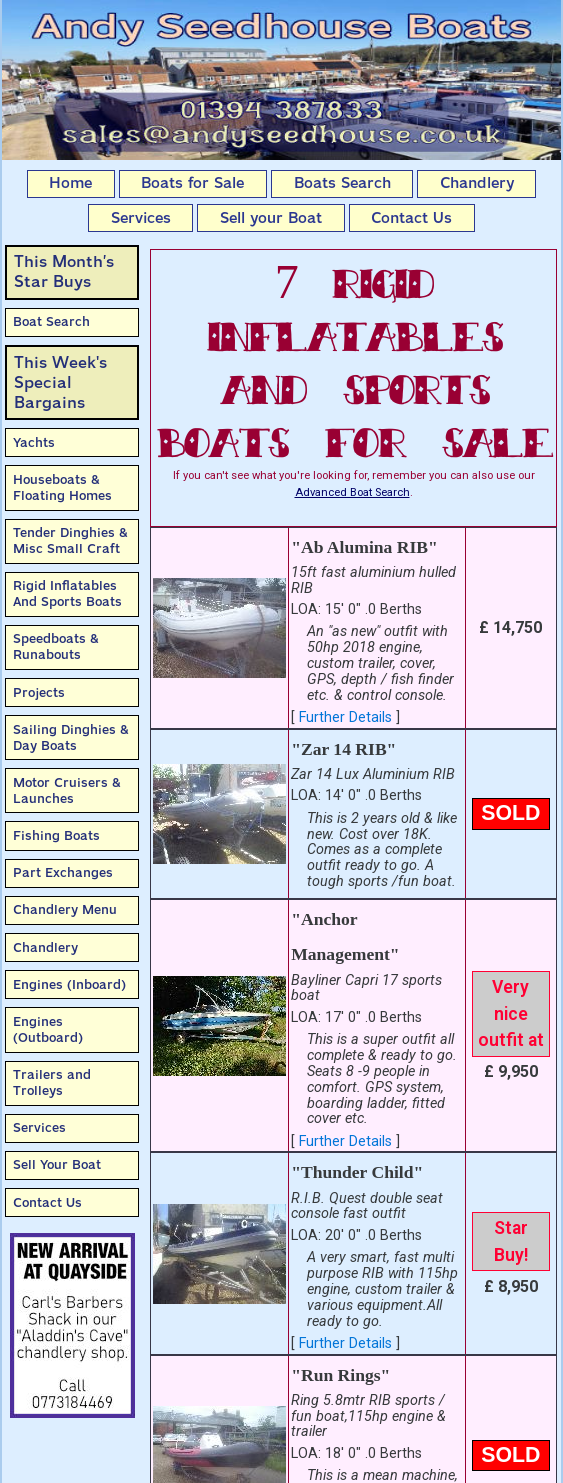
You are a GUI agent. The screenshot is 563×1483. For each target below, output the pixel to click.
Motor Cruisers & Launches (67, 790)
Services (141, 218)
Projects (39, 692)
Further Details (345, 717)
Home (70, 183)
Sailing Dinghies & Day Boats (71, 737)
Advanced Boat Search (352, 492)
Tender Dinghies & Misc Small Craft (70, 540)
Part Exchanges (63, 872)
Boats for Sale (192, 183)
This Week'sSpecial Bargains (60, 382)
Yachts (34, 442)
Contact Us (411, 218)
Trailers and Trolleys (52, 1082)
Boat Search (51, 321)
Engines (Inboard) (69, 984)
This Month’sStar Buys (64, 271)
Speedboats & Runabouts (56, 646)
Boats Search (342, 183)
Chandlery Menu (65, 909)
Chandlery (477, 183)
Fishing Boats (56, 835)
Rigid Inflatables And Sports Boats (67, 593)
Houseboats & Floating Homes (62, 487)
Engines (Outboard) (48, 1029)
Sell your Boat (271, 218)
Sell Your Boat (57, 1164)
